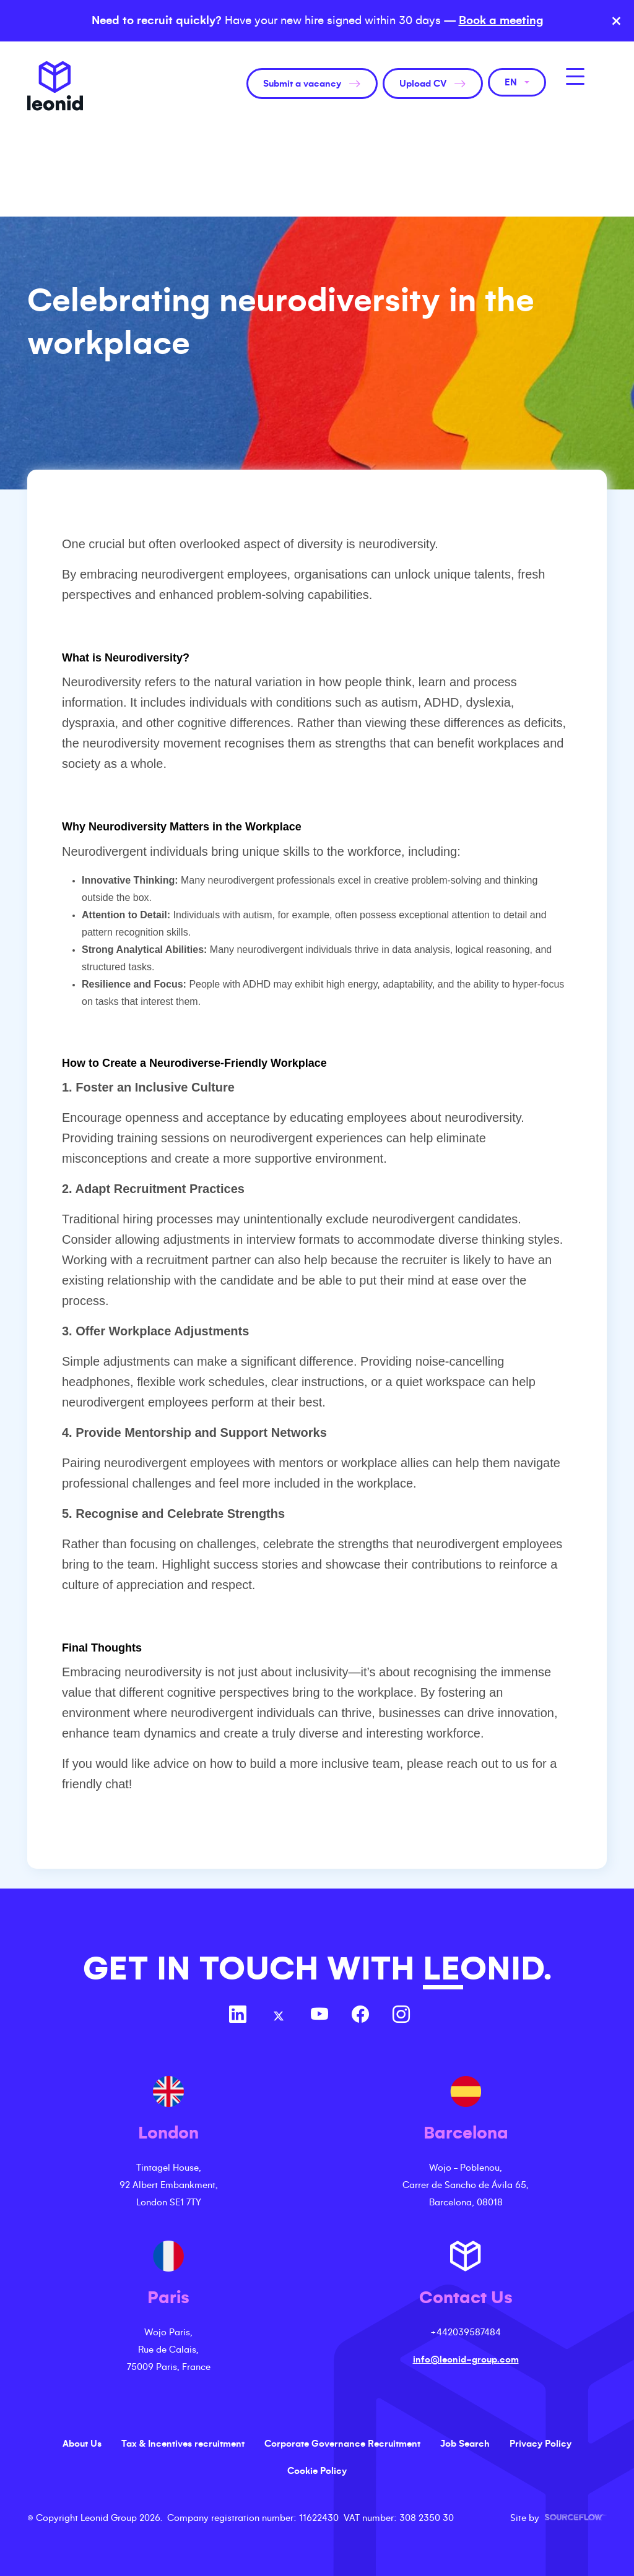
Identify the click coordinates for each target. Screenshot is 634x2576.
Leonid (55, 86)
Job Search (465, 2444)
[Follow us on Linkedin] (237, 2016)
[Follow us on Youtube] (319, 2016)
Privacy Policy (540, 2444)
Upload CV (422, 83)
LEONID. (487, 1968)
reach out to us (487, 1763)
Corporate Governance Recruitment (342, 2444)
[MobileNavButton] (575, 76)
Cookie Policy (317, 2471)
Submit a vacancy (302, 83)
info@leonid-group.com (466, 2359)
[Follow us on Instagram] (401, 2016)
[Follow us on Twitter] (278, 2016)
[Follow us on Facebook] (360, 2016)
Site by (558, 2518)
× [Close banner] (616, 21)
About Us (82, 2444)
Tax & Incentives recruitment (183, 2444)
